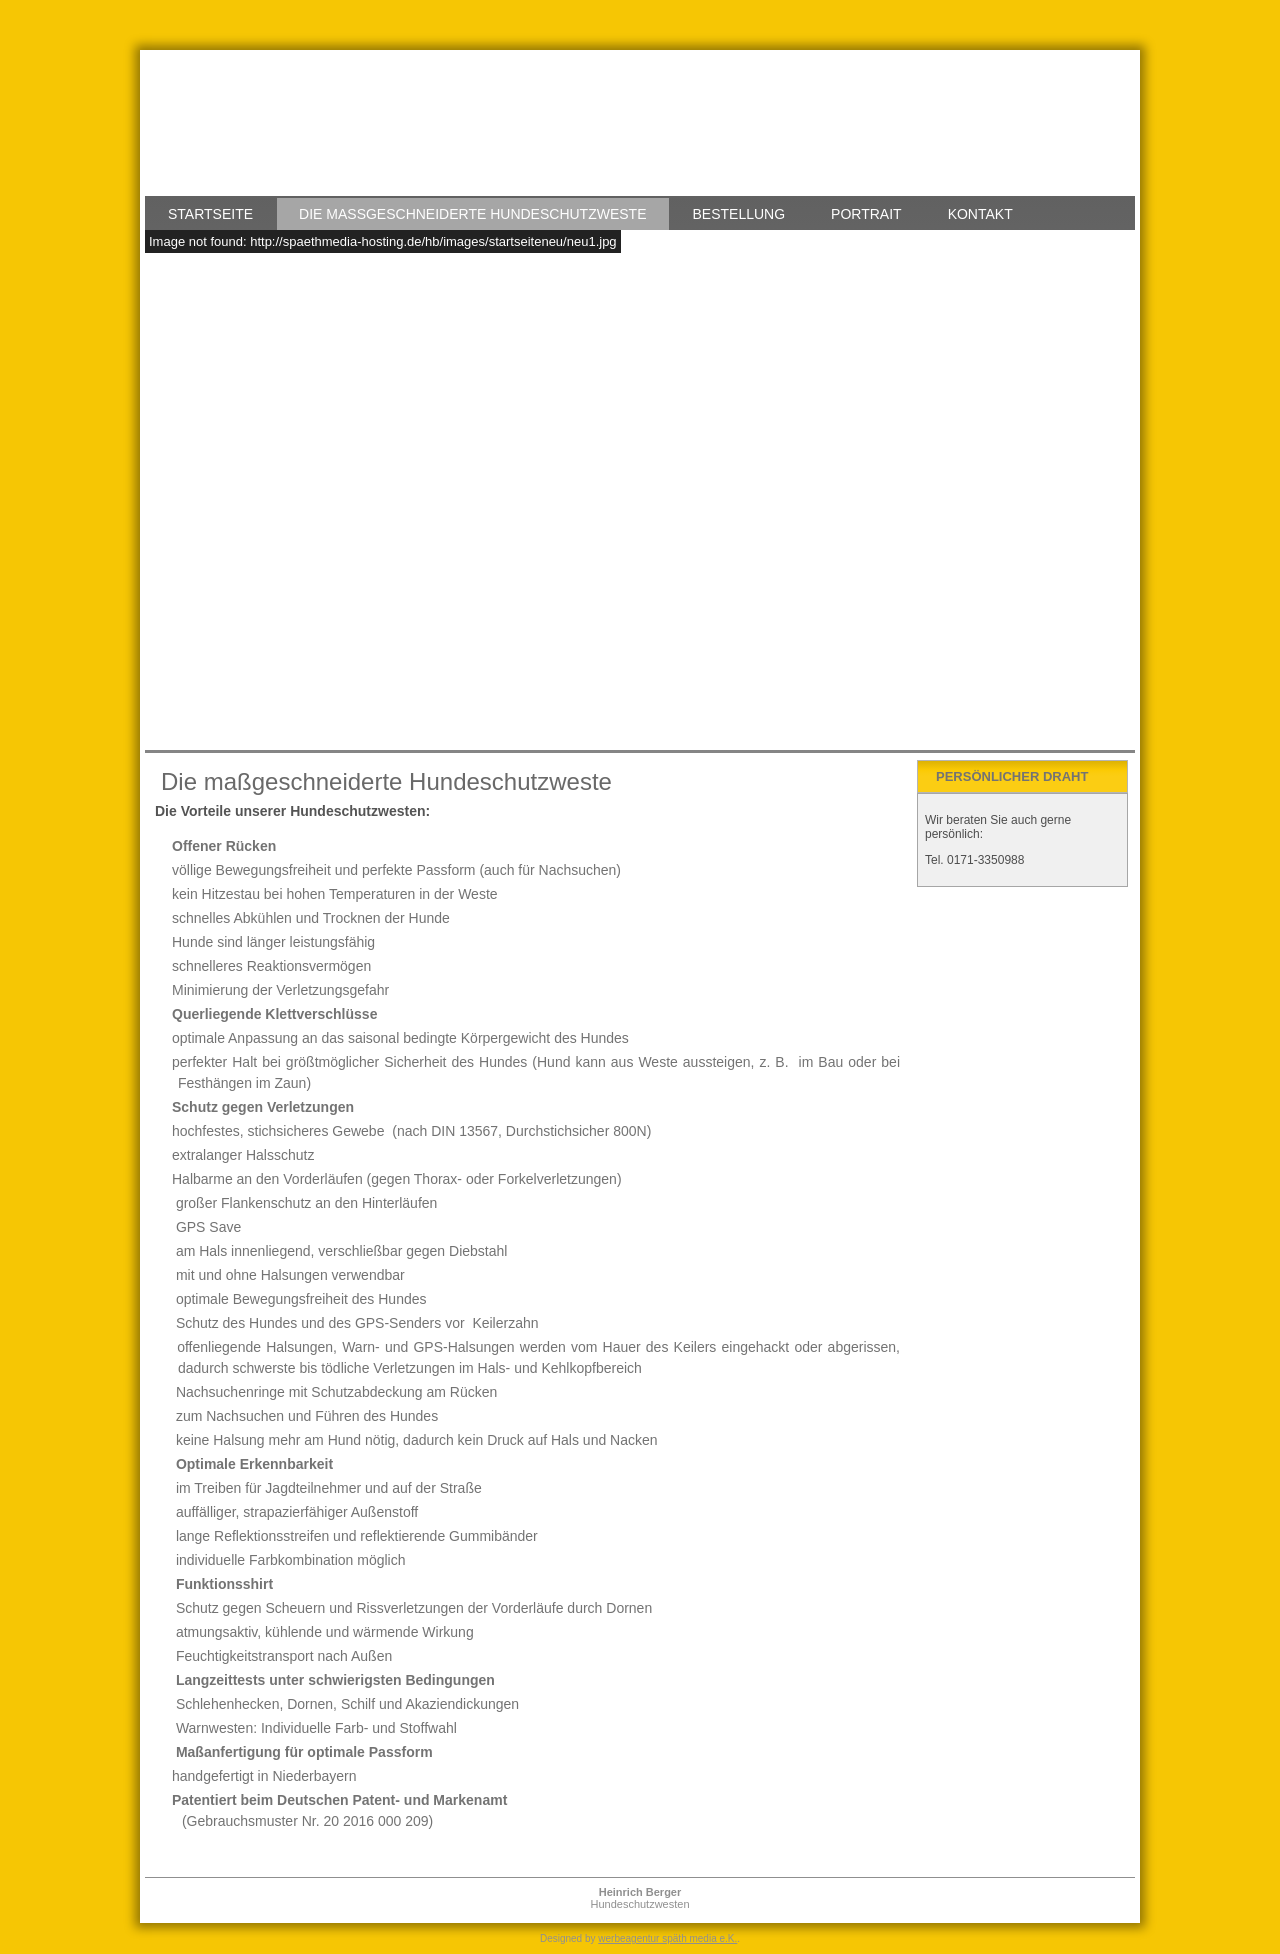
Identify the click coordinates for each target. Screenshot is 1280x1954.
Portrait (866, 214)
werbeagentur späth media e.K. (667, 1938)
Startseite (210, 214)
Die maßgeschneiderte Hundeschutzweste (472, 214)
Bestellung (739, 214)
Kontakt (980, 214)
